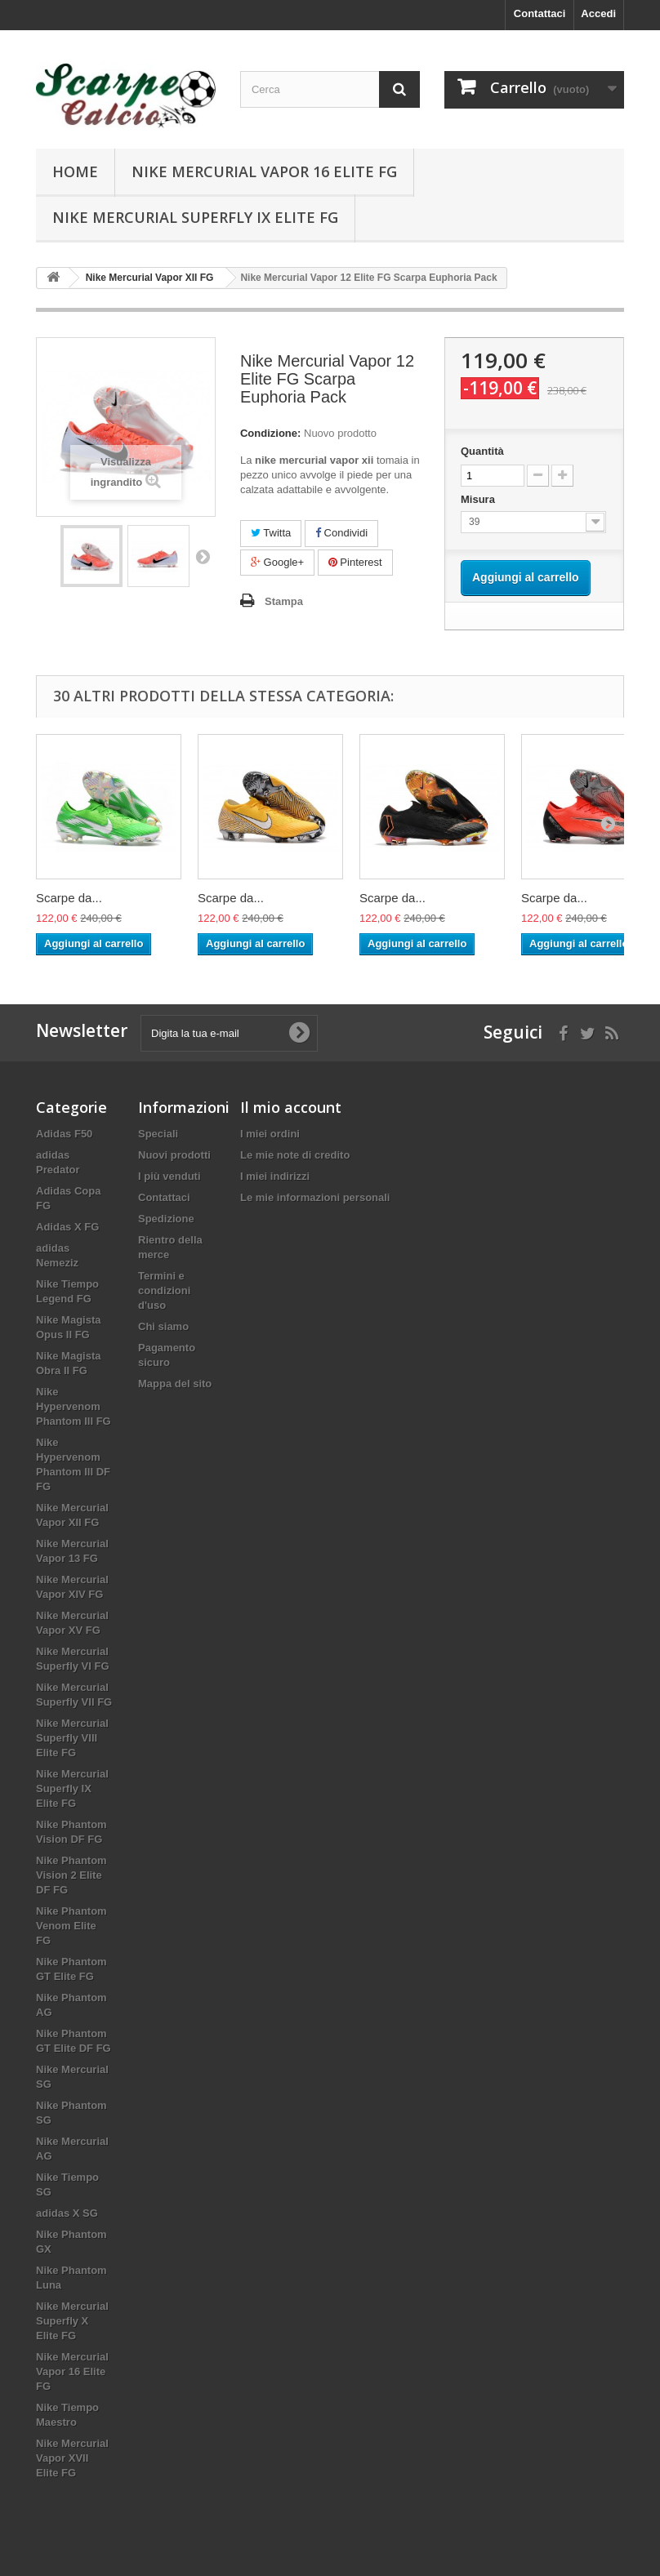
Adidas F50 (64, 1134)
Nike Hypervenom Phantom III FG (73, 1406)
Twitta (271, 533)
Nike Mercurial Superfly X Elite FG (72, 2321)
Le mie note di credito (295, 1155)
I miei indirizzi (275, 1176)
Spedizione (166, 1218)
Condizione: (270, 433)
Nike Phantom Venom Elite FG (71, 1925)
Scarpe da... (69, 898)
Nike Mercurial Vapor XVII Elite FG (72, 2458)
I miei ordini (270, 1134)
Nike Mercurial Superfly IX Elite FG (195, 217)
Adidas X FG (67, 1227)
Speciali (158, 1134)
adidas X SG (67, 2213)
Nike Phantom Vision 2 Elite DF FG (71, 1875)
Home (75, 171)
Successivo (202, 556)
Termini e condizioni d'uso (164, 1290)
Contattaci (540, 13)
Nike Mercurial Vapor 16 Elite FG (264, 171)
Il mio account (290, 1107)
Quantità (482, 451)
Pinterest (355, 562)
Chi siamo (163, 1326)
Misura (479, 499)
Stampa (284, 601)
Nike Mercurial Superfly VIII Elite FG (72, 1738)
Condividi (341, 533)
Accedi (598, 13)
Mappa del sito (175, 1383)
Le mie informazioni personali (315, 1197)
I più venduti (169, 1176)
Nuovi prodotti (174, 1155)
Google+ (277, 562)
